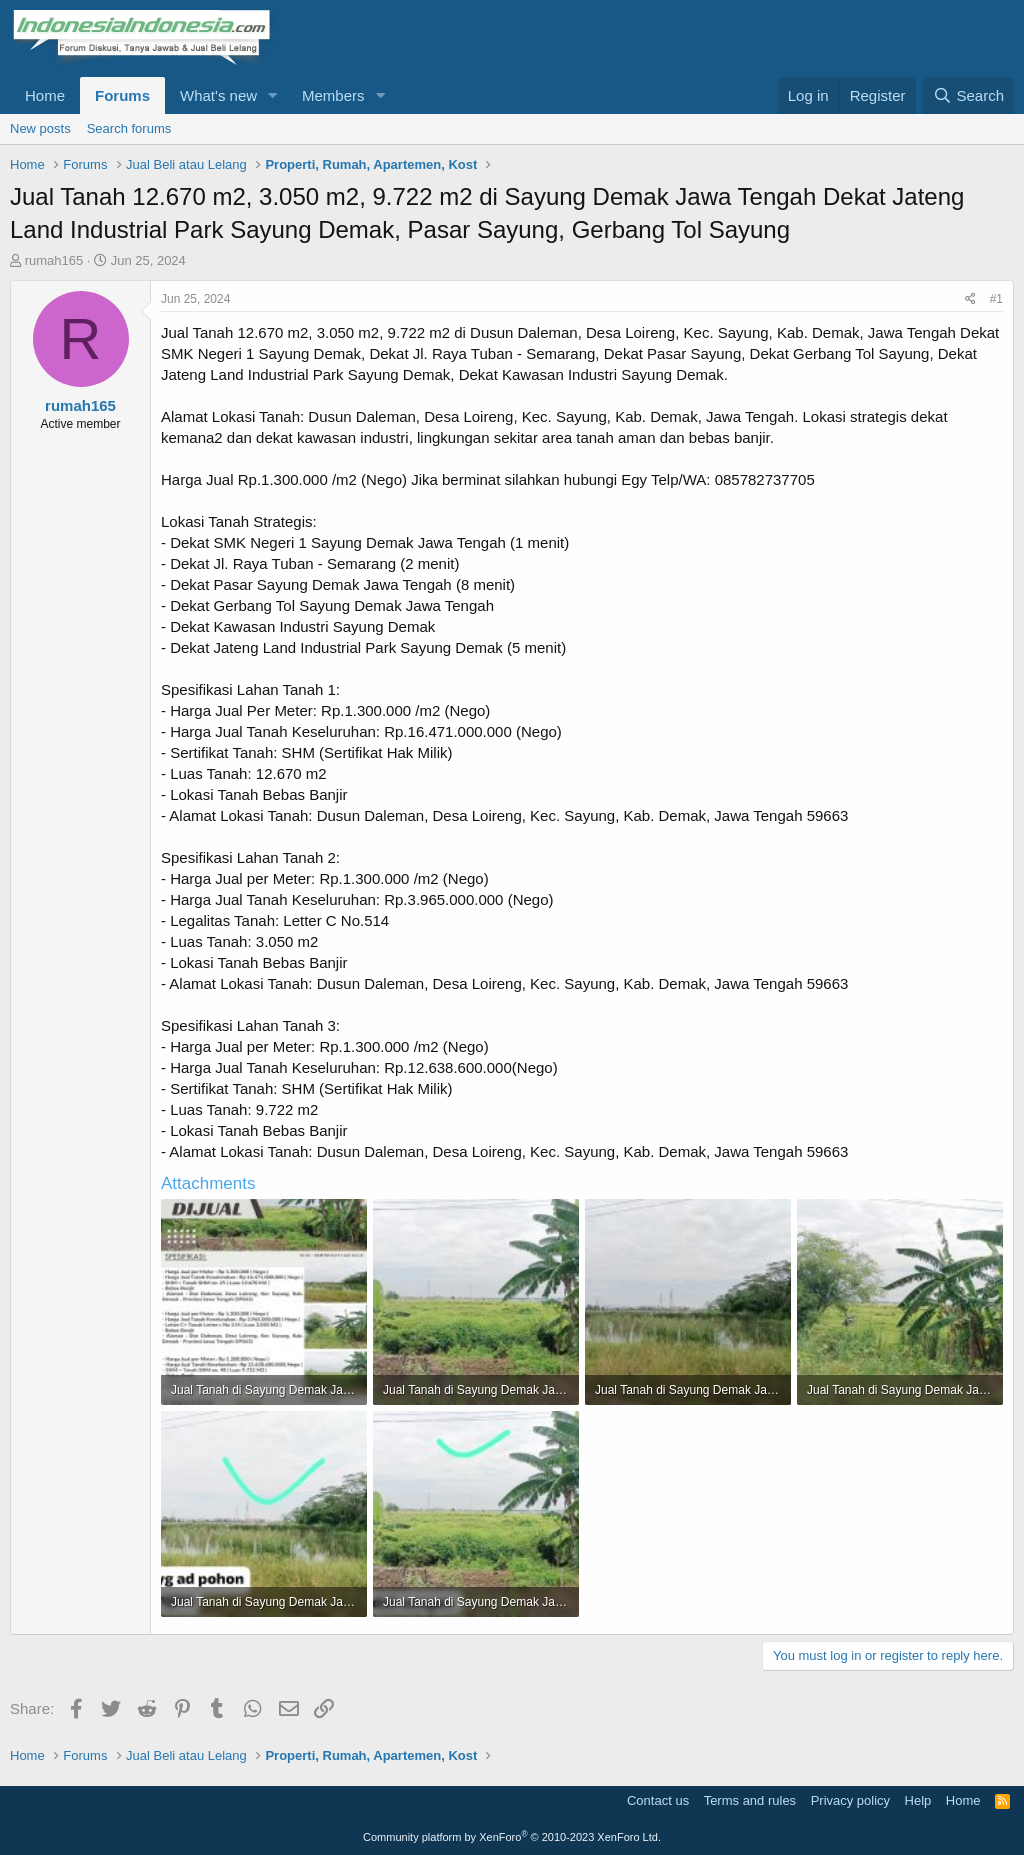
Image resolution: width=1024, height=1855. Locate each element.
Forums (122, 95)
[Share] (970, 299)
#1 (996, 299)
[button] (273, 95)
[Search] (968, 95)
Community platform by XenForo (512, 1837)
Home (45, 95)
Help (918, 1800)
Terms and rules (750, 1800)
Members (333, 95)
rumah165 (54, 260)
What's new (218, 95)
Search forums (129, 128)
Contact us (658, 1800)
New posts (40, 128)
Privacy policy (850, 1800)
